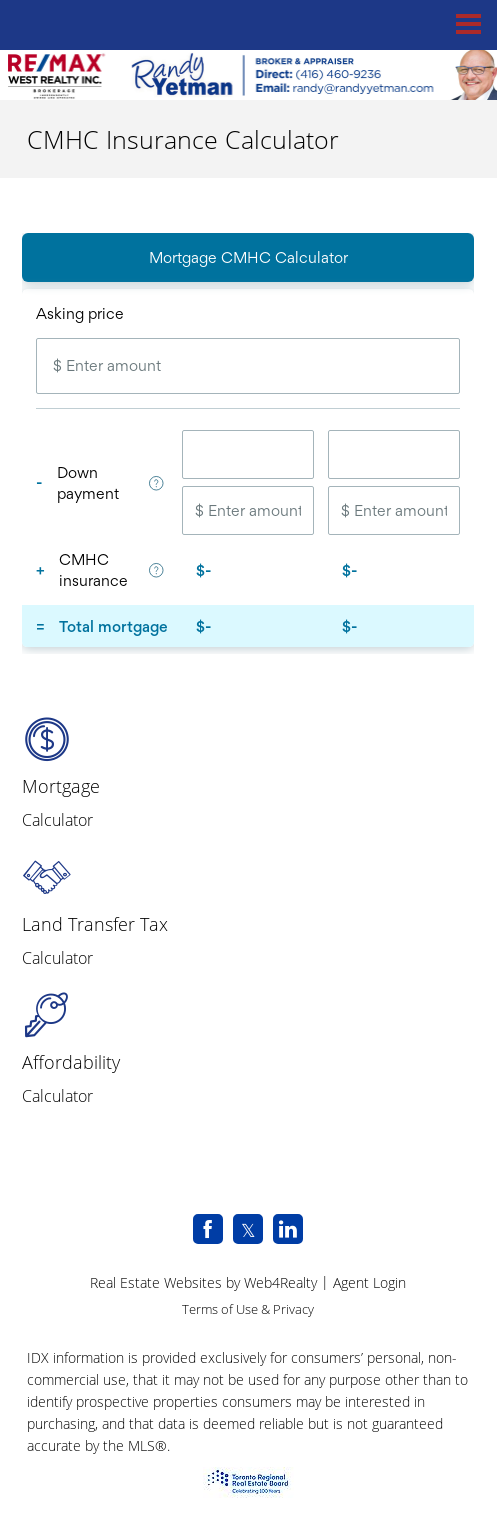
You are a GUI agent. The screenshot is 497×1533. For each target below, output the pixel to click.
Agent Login (369, 1282)
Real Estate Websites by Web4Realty (203, 1282)
